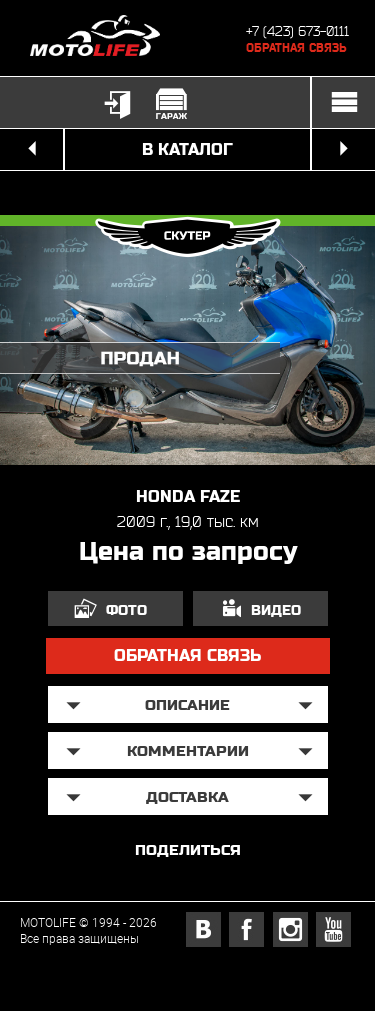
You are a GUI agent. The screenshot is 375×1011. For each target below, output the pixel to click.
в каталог (187, 149)
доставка (187, 796)
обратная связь (187, 655)
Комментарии (188, 750)
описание (187, 704)
